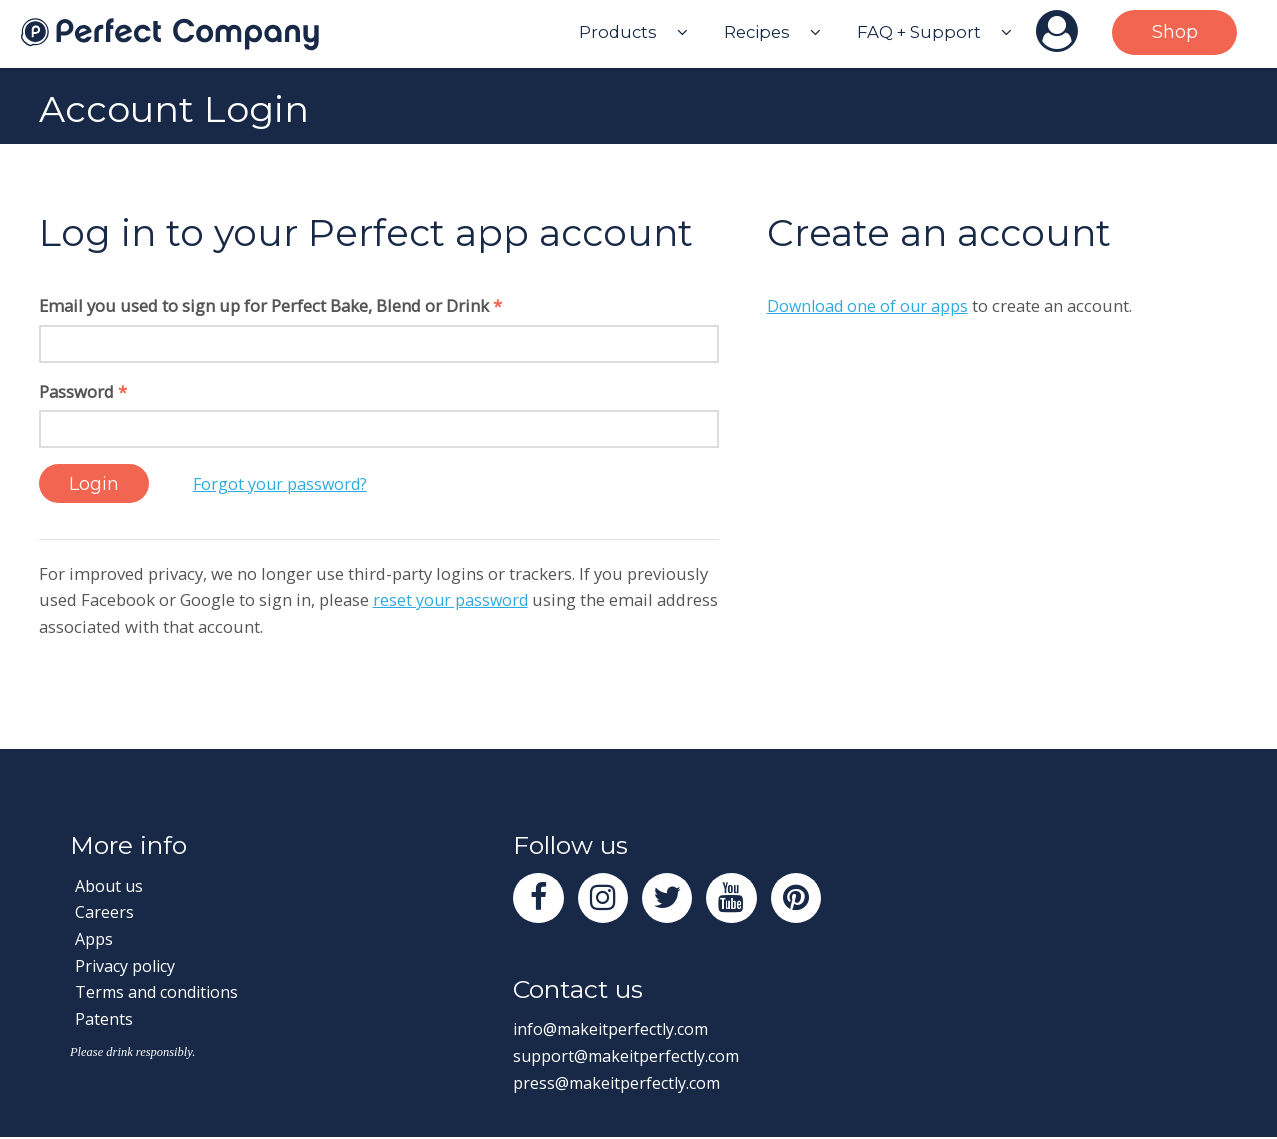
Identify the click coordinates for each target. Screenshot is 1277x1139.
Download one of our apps (869, 305)
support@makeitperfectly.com (631, 1058)
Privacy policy (127, 965)
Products (618, 32)
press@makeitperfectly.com (621, 1085)
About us (110, 885)
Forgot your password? (288, 483)
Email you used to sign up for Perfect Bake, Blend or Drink (270, 305)
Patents (104, 1018)
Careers (104, 912)
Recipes (757, 32)
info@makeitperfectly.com (615, 1031)
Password (83, 391)
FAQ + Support (919, 32)
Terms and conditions (160, 992)
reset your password (452, 600)
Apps (94, 939)
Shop (1175, 32)
